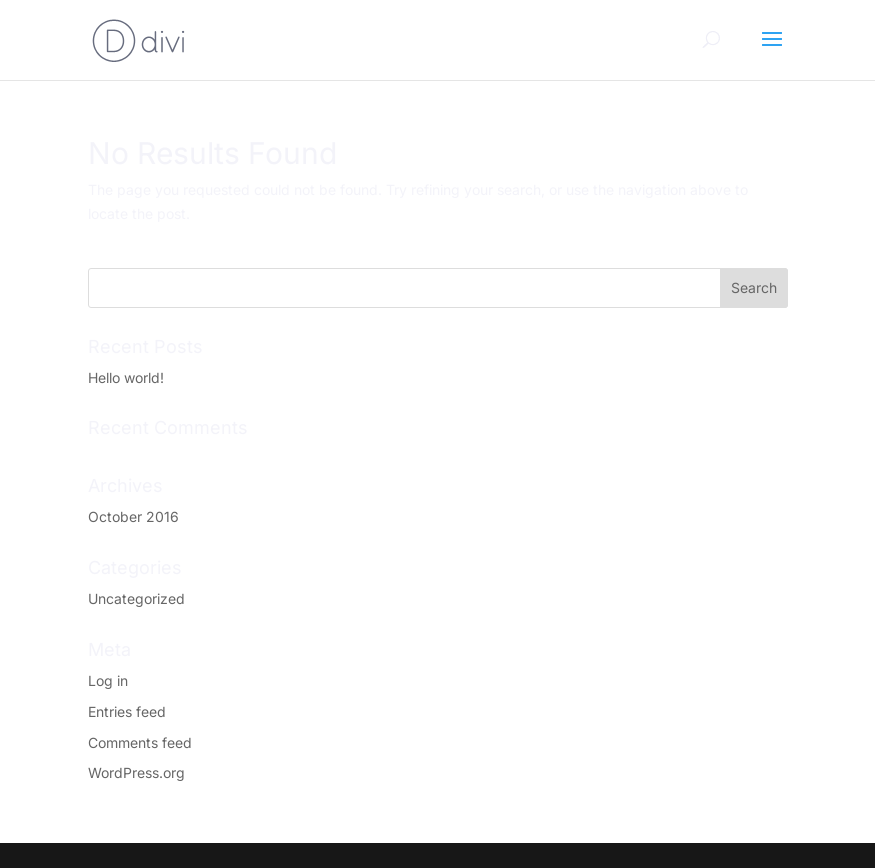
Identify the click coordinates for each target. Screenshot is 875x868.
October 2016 (133, 516)
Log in (108, 680)
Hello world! (126, 377)
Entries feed (127, 711)
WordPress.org (136, 772)
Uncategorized (136, 598)
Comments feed (140, 742)
